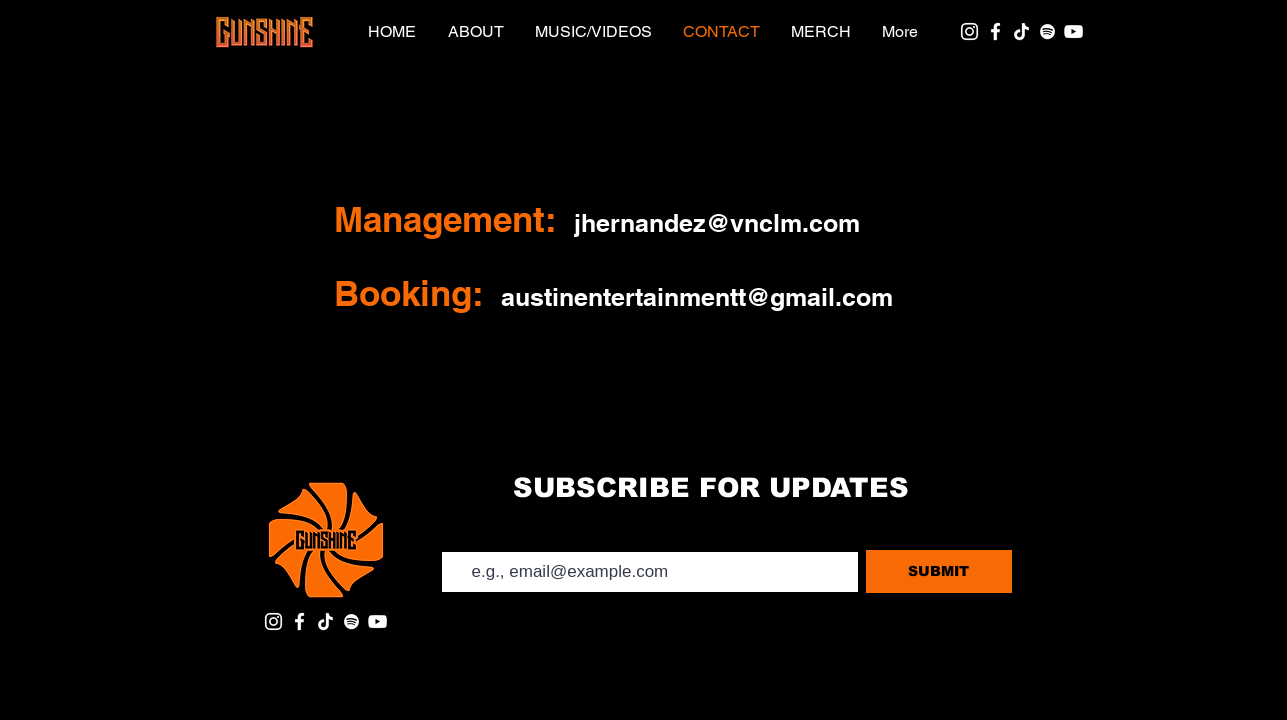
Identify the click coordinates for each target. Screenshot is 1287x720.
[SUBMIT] (939, 571)
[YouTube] (1073, 31)
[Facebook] (995, 31)
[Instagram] (969, 31)
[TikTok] (1021, 31)
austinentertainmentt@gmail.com (697, 297)
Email (457, 534)
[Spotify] (1047, 31)
